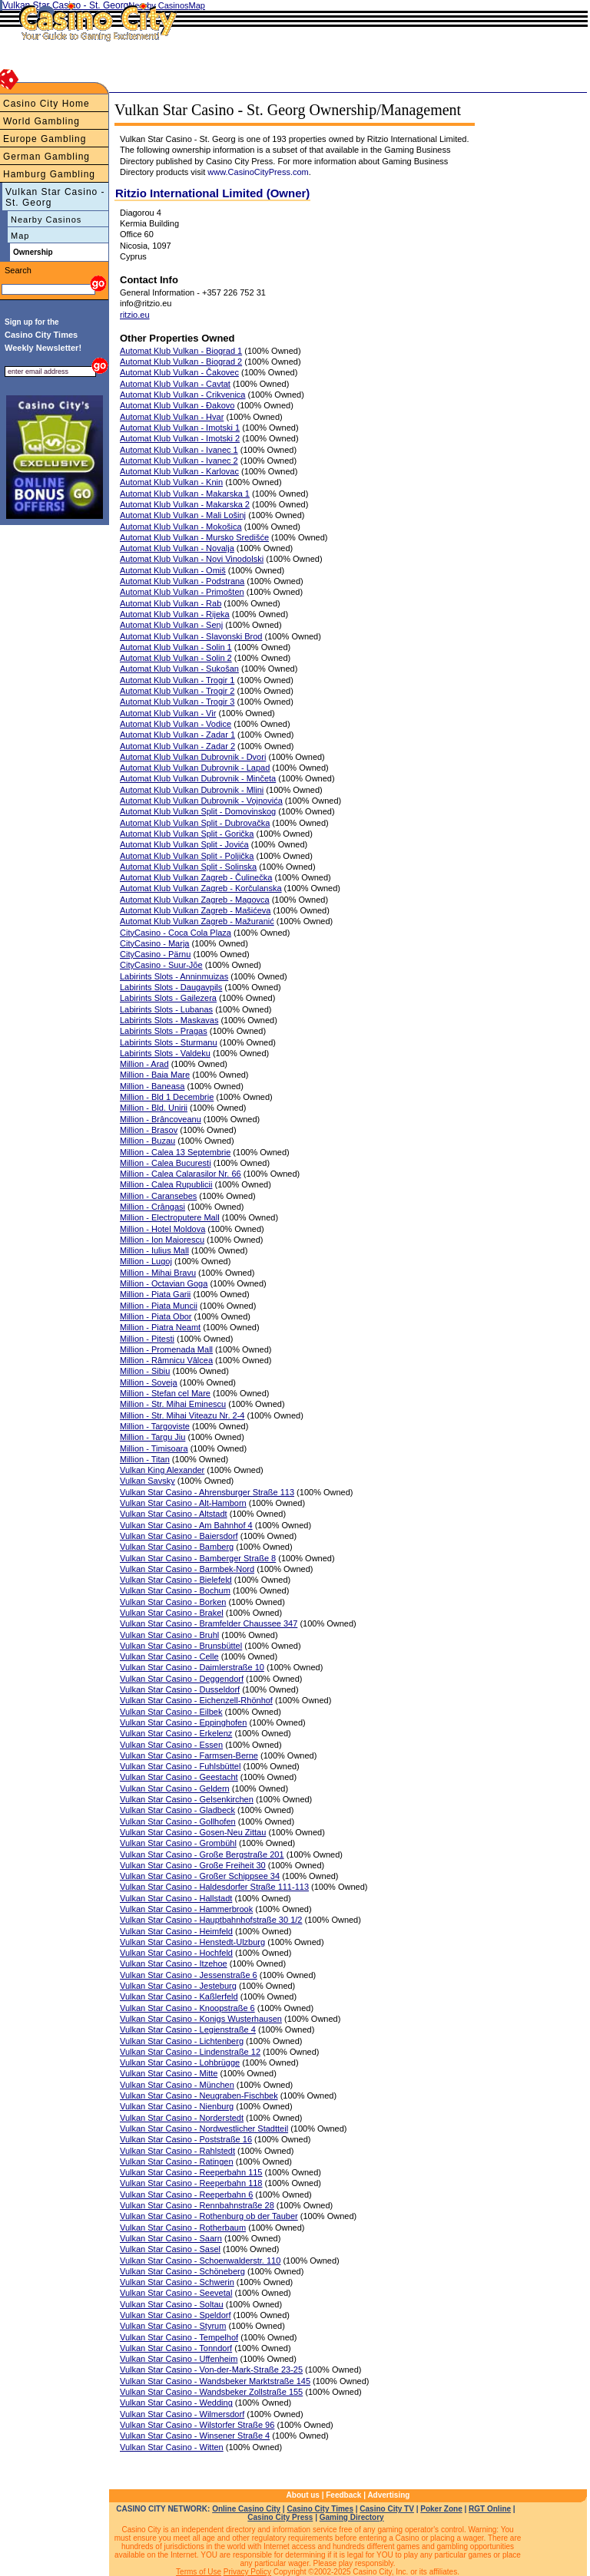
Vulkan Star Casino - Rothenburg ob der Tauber (209, 2216)
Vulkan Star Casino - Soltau (172, 2304)
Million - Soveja (148, 1382)
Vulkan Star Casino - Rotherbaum (183, 2227)
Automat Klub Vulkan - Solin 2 (176, 657)
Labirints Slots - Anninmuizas (174, 976)
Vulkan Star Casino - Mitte (168, 2073)
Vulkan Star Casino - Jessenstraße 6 (188, 1975)
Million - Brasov (148, 1129)
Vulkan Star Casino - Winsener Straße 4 (195, 2435)
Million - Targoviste (155, 1426)
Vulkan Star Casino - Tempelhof (179, 2337)
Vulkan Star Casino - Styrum (173, 2325)
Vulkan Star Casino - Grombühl (178, 1843)
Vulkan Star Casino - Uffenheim (178, 2358)
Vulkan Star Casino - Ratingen (177, 2161)
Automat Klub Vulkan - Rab (170, 603)
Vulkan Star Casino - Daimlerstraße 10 (192, 1667)
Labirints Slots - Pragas (163, 1030)
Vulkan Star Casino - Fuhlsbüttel (180, 1766)
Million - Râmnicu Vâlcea (166, 1360)
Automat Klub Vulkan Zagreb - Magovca (195, 899)
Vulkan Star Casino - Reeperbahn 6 (186, 2194)
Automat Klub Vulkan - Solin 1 (176, 647)
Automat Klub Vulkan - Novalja (177, 548)
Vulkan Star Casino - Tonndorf (176, 2348)
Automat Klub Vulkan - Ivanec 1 (179, 449)
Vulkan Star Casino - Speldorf (175, 2315)
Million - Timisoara (154, 1448)
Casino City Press (280, 2517)
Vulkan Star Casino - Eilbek (171, 1711)
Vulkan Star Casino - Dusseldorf (180, 1689)
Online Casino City (246, 2509)
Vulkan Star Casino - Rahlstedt (177, 2150)
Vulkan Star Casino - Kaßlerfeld (179, 1996)
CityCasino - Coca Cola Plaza (175, 932)
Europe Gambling (44, 139)
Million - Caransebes (158, 1195)
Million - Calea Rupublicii (166, 1184)
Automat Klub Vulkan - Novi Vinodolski (192, 558)
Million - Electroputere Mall (170, 1217)
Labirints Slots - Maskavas (169, 1020)
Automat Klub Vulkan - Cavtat (175, 383)
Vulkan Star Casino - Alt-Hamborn (183, 1503)
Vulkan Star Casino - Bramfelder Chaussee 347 (208, 1623)
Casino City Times (320, 2509)
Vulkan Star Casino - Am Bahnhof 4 (186, 1525)
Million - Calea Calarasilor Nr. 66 (180, 1173)
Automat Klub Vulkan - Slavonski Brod (191, 636)
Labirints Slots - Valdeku (165, 1053)
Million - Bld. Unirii (153, 1107)
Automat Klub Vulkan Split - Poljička (187, 855)
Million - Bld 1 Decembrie (167, 1096)
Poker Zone (441, 2509)
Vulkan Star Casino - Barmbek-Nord (187, 1569)
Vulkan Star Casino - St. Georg (55, 197)
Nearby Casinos (46, 219)
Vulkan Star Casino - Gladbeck (177, 1810)
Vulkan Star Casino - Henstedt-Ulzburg (192, 1942)
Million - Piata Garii (155, 1294)
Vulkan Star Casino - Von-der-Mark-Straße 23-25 (211, 2369)
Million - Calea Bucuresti (165, 1162)
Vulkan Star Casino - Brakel (172, 1612)
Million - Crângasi (152, 1206)
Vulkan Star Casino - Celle (169, 1656)
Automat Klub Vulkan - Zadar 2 (177, 746)
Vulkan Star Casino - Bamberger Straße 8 (198, 1558)
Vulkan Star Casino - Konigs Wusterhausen (201, 2018)
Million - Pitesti (147, 1338)
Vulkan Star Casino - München (177, 2084)
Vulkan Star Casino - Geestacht (179, 1777)
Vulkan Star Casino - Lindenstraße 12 (190, 2051)
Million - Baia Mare (155, 1074)
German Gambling (46, 156)
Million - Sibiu (145, 1371)
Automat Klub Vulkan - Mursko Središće (194, 537)
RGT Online (490, 2509)
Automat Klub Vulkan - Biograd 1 (181, 350)
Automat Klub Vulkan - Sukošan (179, 668)
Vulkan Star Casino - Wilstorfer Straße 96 (197, 2424)
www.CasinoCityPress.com (257, 172)
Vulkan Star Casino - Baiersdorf (179, 1536)
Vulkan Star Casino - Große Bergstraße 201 (202, 1854)
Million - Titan (145, 1459)
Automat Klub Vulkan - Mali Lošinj (183, 515)
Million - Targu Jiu (152, 1437)
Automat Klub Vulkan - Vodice (175, 723)
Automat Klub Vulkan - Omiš (173, 570)
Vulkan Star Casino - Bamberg (177, 1546)
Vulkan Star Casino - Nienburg (177, 2106)
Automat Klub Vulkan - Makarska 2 (185, 504)
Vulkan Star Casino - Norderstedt (182, 2117)
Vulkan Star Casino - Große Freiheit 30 (193, 1865)
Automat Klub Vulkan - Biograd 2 (181, 361)
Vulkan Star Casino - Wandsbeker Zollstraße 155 (211, 2391)
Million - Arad (144, 1063)
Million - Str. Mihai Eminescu (173, 1404)
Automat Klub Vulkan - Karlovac (179, 471)
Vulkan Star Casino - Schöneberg (182, 2271)
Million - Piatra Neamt (160, 1327)
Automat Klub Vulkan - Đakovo (177, 405)
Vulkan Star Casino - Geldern (175, 1788)
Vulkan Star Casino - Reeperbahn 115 (191, 2172)
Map (20, 235)
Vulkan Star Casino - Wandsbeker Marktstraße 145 (215, 2381)
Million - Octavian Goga (163, 1283)
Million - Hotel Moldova (162, 1229)
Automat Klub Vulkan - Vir (168, 713)
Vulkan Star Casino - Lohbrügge (180, 2062)
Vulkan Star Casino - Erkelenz (176, 1733)
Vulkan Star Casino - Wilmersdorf (182, 2414)
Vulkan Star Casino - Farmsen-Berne (189, 1755)
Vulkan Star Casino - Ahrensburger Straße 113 (207, 1492)
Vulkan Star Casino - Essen (171, 1744)
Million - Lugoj (146, 1261)
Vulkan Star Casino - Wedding (176, 2402)
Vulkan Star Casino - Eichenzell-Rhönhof (196, 1700)
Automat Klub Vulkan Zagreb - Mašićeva (195, 910)
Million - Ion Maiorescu (162, 1239)
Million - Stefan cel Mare (165, 1393)
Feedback (343, 2495)
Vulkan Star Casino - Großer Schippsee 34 (200, 1876)
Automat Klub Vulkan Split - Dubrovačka (195, 822)
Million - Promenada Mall (166, 1349)
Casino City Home (46, 103)
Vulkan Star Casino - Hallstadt (176, 1898)
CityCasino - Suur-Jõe (161, 964)
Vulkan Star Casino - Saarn (171, 2238)
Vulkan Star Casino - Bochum (175, 1590)
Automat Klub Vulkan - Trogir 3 (177, 701)
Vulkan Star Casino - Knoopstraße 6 (187, 2008)
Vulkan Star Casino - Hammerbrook (186, 1909)
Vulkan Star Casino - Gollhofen (178, 1821)
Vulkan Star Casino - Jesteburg (178, 1985)
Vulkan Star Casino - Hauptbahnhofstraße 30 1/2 (211, 1919)
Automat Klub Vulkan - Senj (171, 624)
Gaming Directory (352, 2517)
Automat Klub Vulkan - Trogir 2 (177, 690)
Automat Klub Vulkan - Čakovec (179, 372)
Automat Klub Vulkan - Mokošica (181, 526)
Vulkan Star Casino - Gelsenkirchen (187, 1799)
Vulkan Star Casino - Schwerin (177, 2282)
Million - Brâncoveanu (160, 1119)
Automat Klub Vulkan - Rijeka (175, 614)
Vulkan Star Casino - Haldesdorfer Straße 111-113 (214, 1886)
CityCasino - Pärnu (155, 954)
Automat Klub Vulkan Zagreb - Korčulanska (201, 888)
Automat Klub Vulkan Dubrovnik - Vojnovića (201, 800)
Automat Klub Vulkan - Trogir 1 (177, 680)
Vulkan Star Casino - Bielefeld (176, 1579)
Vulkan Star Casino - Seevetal (176, 2292)
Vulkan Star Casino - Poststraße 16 (186, 2139)
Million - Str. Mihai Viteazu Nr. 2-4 (182, 1415)
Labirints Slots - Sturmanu (168, 1042)
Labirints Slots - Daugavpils (171, 987)
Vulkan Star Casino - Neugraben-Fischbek (199, 2095)
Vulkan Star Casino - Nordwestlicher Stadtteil (204, 2128)
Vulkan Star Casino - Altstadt (173, 1513)
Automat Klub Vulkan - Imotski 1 (180, 427)
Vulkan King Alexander (162, 1470)
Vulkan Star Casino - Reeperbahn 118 (191, 2183)
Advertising (388, 2495)
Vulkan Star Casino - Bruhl (169, 1635)
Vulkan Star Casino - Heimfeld (176, 1931)
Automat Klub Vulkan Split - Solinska (188, 866)
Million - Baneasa (152, 1086)
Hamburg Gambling (49, 174)
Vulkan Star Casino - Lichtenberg (182, 2041)
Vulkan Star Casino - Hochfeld (176, 1952)
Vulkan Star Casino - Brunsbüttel (181, 1645)
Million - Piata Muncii (158, 1305)
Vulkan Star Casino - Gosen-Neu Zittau (193, 1832)
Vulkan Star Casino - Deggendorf (182, 1678)
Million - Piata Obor (156, 1316)
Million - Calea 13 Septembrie (175, 1152)
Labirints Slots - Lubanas (166, 1009)
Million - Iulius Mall (154, 1250)
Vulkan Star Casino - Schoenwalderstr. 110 (200, 2260)
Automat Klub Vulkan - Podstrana (182, 581)
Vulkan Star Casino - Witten (172, 2447)
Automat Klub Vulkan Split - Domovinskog (198, 811)
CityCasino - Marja (154, 943)
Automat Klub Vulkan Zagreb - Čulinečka (196, 877)
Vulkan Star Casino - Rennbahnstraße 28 (197, 2205)
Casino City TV (387, 2509)
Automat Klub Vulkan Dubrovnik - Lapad (195, 767)
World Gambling (41, 121)
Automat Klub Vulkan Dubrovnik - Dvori (193, 756)
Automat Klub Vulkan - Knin (171, 482)
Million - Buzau (147, 1140)
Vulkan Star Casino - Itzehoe (173, 1963)
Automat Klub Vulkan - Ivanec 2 (179, 460)
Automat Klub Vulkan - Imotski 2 (180, 438)
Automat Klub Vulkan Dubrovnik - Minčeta (198, 778)
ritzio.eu (135, 314)
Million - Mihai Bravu (158, 1272)
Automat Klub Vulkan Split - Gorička (187, 833)
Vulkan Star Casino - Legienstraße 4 (188, 2029)
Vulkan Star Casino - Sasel (170, 2249)
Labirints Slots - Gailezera (168, 997)
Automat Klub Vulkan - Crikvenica (182, 394)
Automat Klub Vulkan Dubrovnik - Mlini (192, 789)
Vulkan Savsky (147, 1480)
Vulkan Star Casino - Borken (173, 1602)
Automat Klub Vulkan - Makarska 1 (185, 493)
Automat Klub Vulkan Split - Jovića (184, 844)
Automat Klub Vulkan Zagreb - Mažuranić (197, 921)
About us (303, 2495)
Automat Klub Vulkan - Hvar (172, 416)
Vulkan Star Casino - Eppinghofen (183, 1722)
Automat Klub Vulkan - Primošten (182, 591)
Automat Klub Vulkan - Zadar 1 (177, 734)
